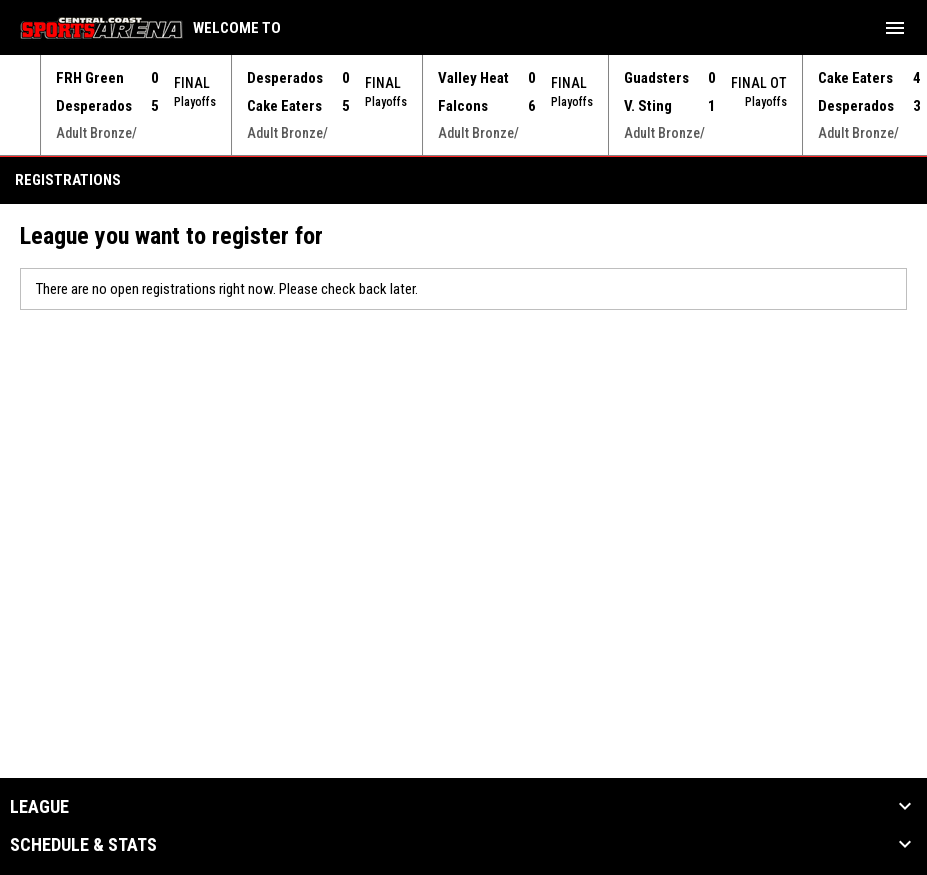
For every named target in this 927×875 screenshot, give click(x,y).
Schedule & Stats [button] (83, 844)
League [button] (39, 806)
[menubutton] (895, 28)
